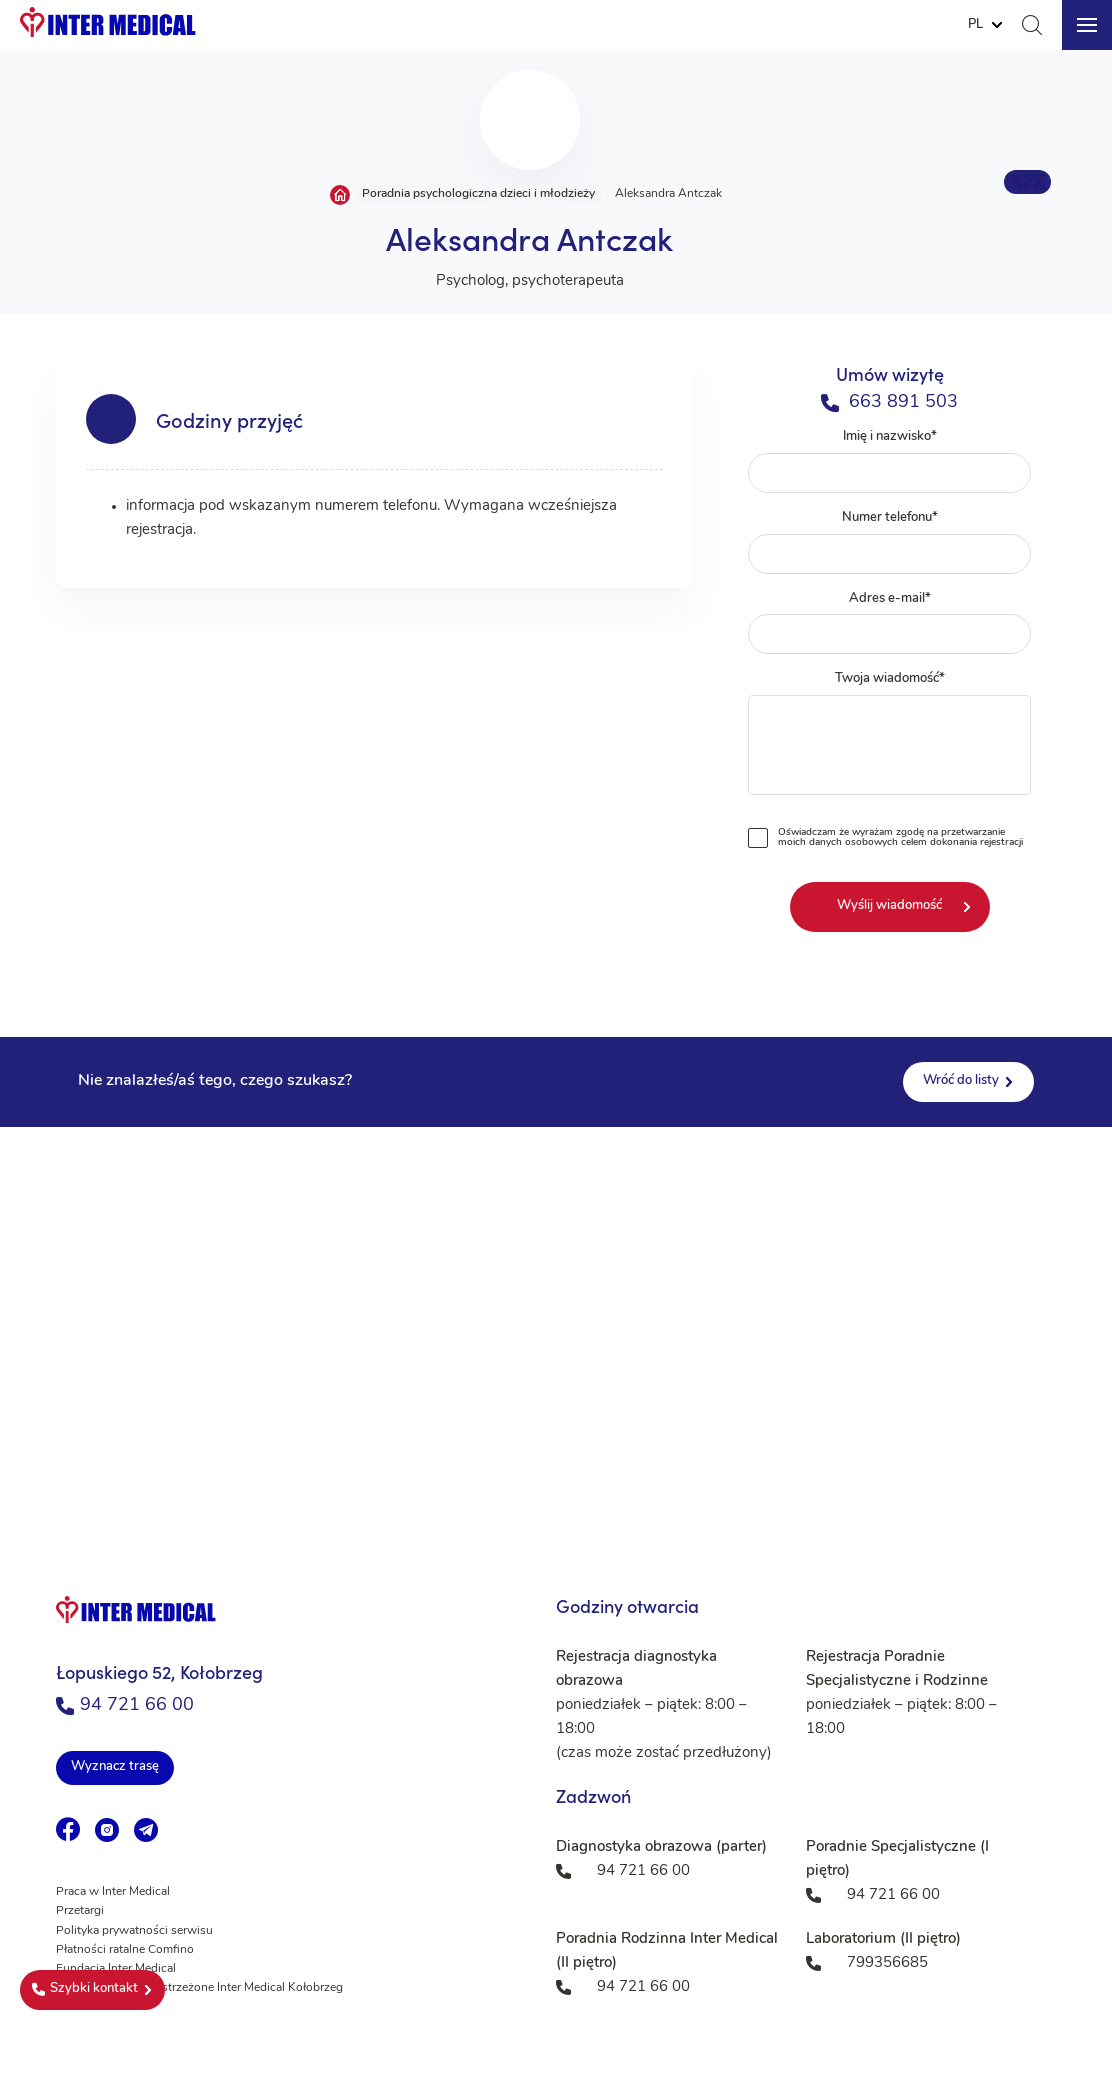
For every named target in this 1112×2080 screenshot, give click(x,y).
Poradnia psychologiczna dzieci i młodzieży (478, 194)
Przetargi (80, 1911)
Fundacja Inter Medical (116, 1969)
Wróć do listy (961, 1080)
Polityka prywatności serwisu (134, 1931)
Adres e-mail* (890, 623)
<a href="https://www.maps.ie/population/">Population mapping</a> (556, 1327)
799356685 (887, 1963)
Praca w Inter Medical (113, 1892)
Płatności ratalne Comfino (125, 1950)
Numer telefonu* (890, 542)
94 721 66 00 (125, 1705)
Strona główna (340, 195)
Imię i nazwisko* (890, 461)
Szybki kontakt (85, 1989)
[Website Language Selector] (985, 25)
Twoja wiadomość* (890, 737)
